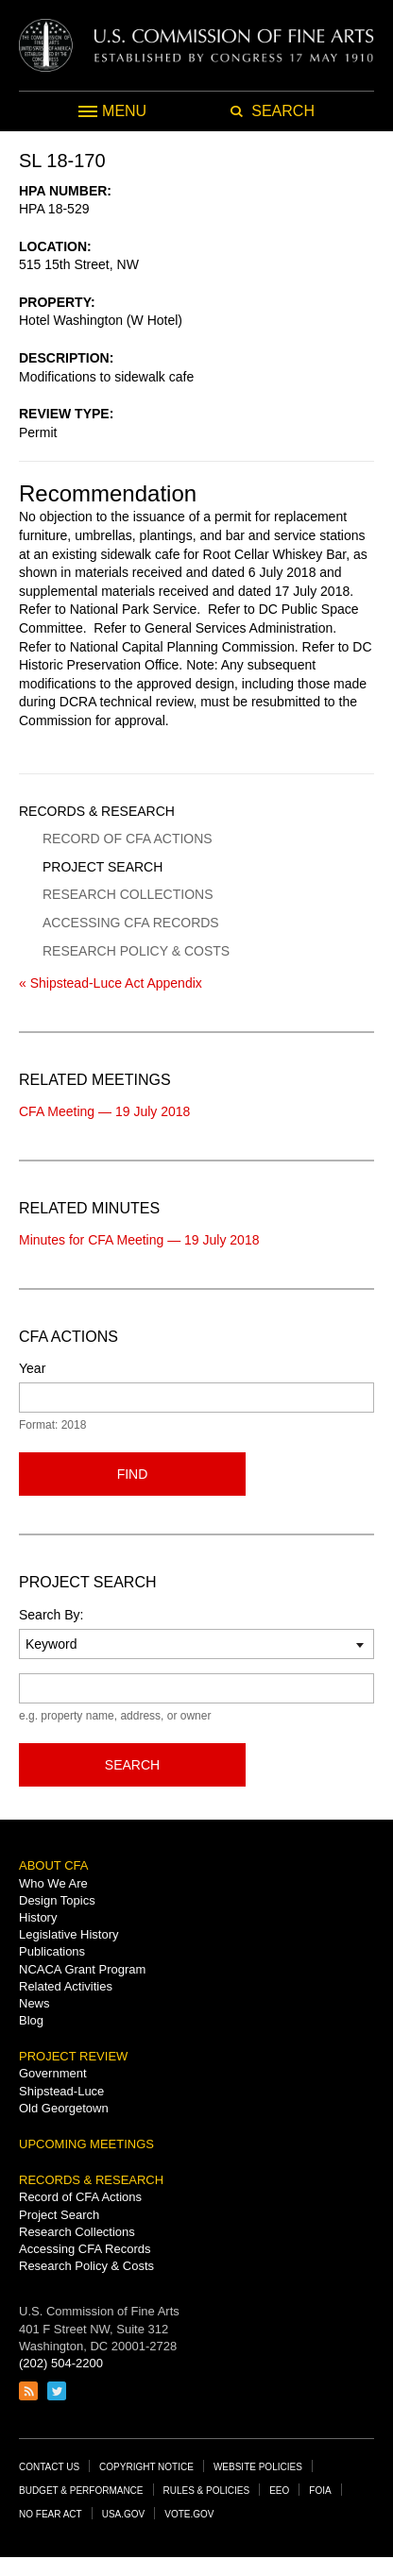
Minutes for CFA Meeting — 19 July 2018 (139, 1239)
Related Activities (65, 1986)
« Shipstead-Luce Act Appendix (110, 983)
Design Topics (57, 1900)
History (38, 1917)
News (34, 2003)
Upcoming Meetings (86, 2144)
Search (132, 1764)
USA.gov (123, 2514)
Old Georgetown (64, 2108)
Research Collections (128, 894)
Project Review (73, 2056)
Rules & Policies (206, 2490)
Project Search (102, 866)
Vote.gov (189, 2514)
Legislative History (69, 1934)
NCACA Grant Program (82, 1969)
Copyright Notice (146, 2467)
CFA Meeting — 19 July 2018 (104, 1111)
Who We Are (53, 1883)
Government (53, 2073)
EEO (279, 2490)
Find (132, 1474)
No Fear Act (50, 2514)
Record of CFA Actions (128, 838)
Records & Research (97, 811)
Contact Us (49, 2467)
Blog (31, 2020)
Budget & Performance (81, 2490)
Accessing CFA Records (131, 922)
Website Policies (258, 2467)
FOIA (320, 2490)
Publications (52, 1951)
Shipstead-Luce (61, 2091)
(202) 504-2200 (61, 2363)
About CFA (53, 1865)
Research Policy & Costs (136, 950)
